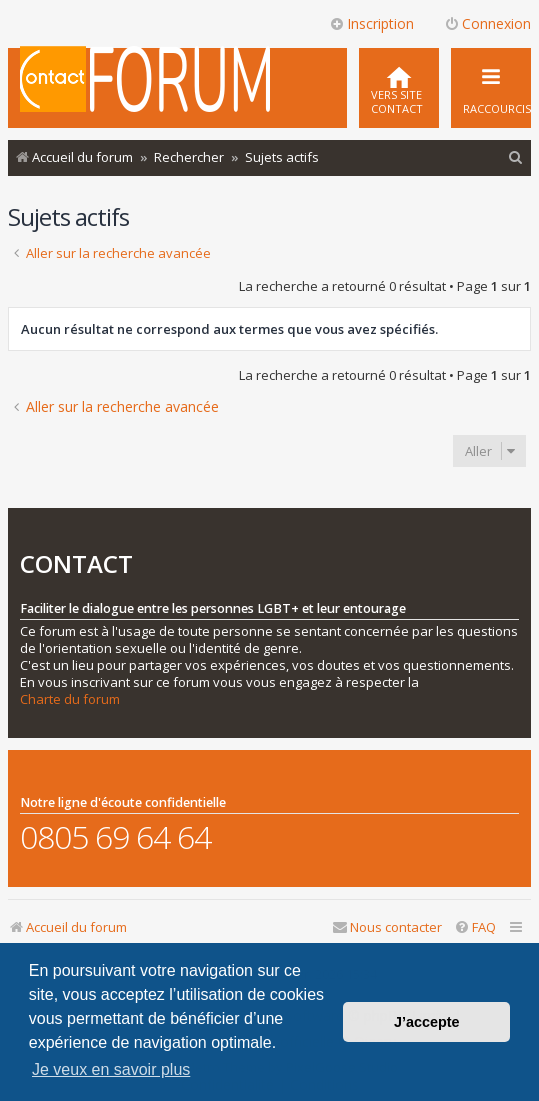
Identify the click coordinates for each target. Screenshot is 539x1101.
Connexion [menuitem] (487, 23)
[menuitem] (399, 88)
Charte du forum (70, 699)
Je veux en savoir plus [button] (111, 1069)
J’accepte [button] (427, 1022)
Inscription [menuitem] (371, 23)
